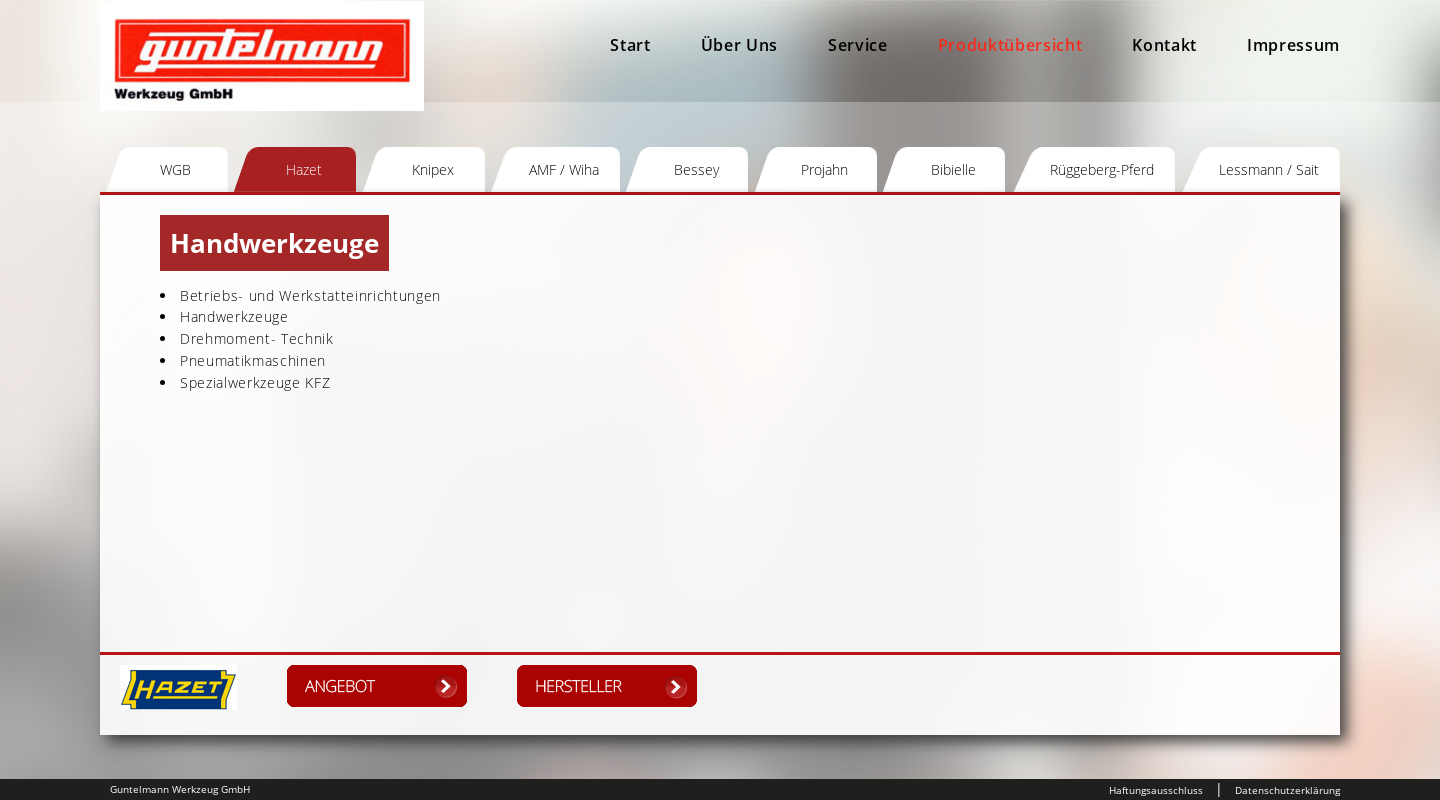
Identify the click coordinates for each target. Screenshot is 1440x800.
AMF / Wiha (564, 169)
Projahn (824, 169)
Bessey (696, 169)
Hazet (304, 169)
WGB (175, 169)
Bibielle (953, 169)
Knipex (433, 169)
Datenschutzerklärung (1287, 790)
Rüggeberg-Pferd (1102, 169)
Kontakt (1164, 45)
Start (630, 45)
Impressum (1293, 45)
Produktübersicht (1010, 45)
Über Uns (739, 45)
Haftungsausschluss (1156, 790)
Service (858, 45)
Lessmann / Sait (1269, 169)
